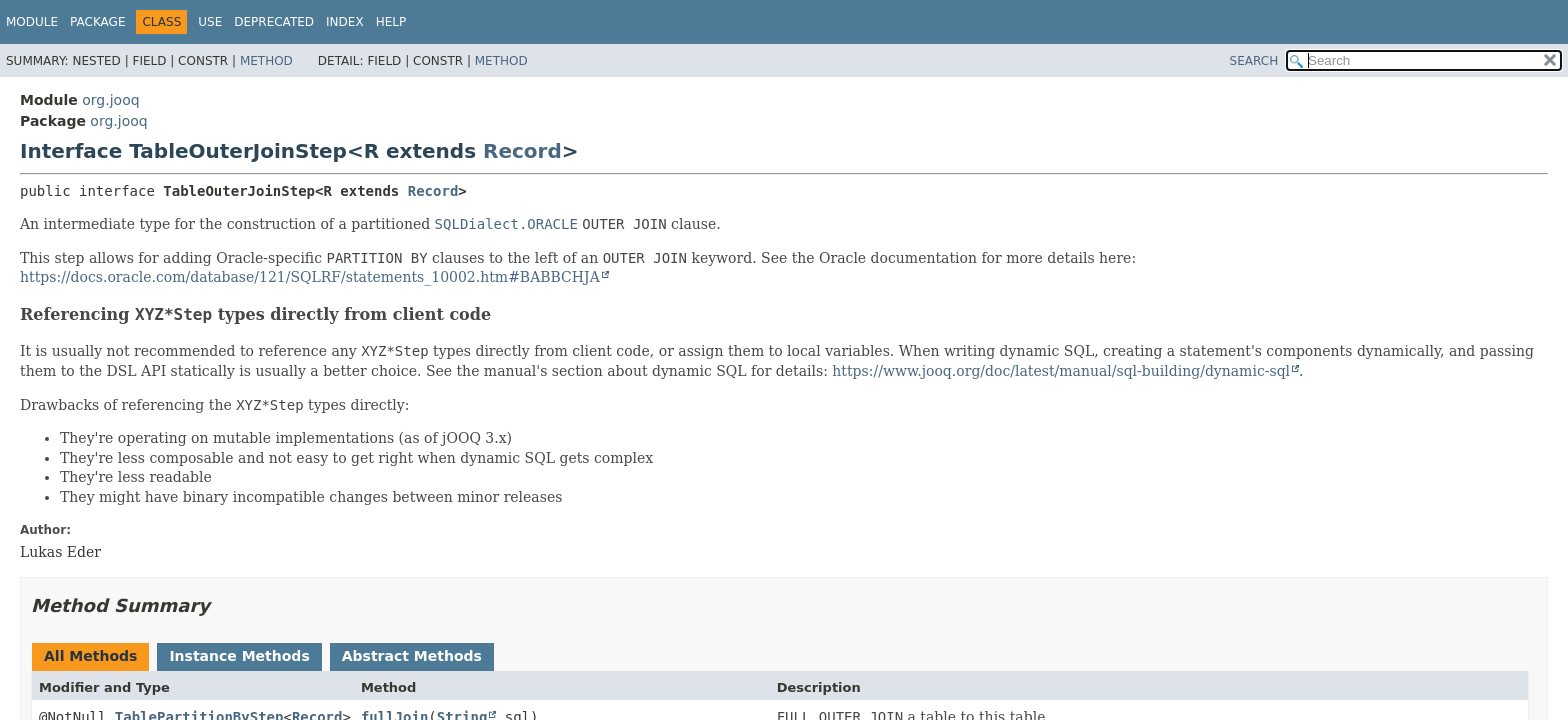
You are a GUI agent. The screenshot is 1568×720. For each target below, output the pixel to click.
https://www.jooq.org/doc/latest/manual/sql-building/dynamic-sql (1061, 371)
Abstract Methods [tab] (412, 656)
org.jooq (110, 100)
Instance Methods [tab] (239, 656)
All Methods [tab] (90, 656)
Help (391, 22)
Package (97, 22)
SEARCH (1254, 61)
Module (32, 22)
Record (522, 151)
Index (345, 22)
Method (266, 61)
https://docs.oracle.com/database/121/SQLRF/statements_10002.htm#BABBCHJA (310, 277)
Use (210, 22)
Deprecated (274, 22)
